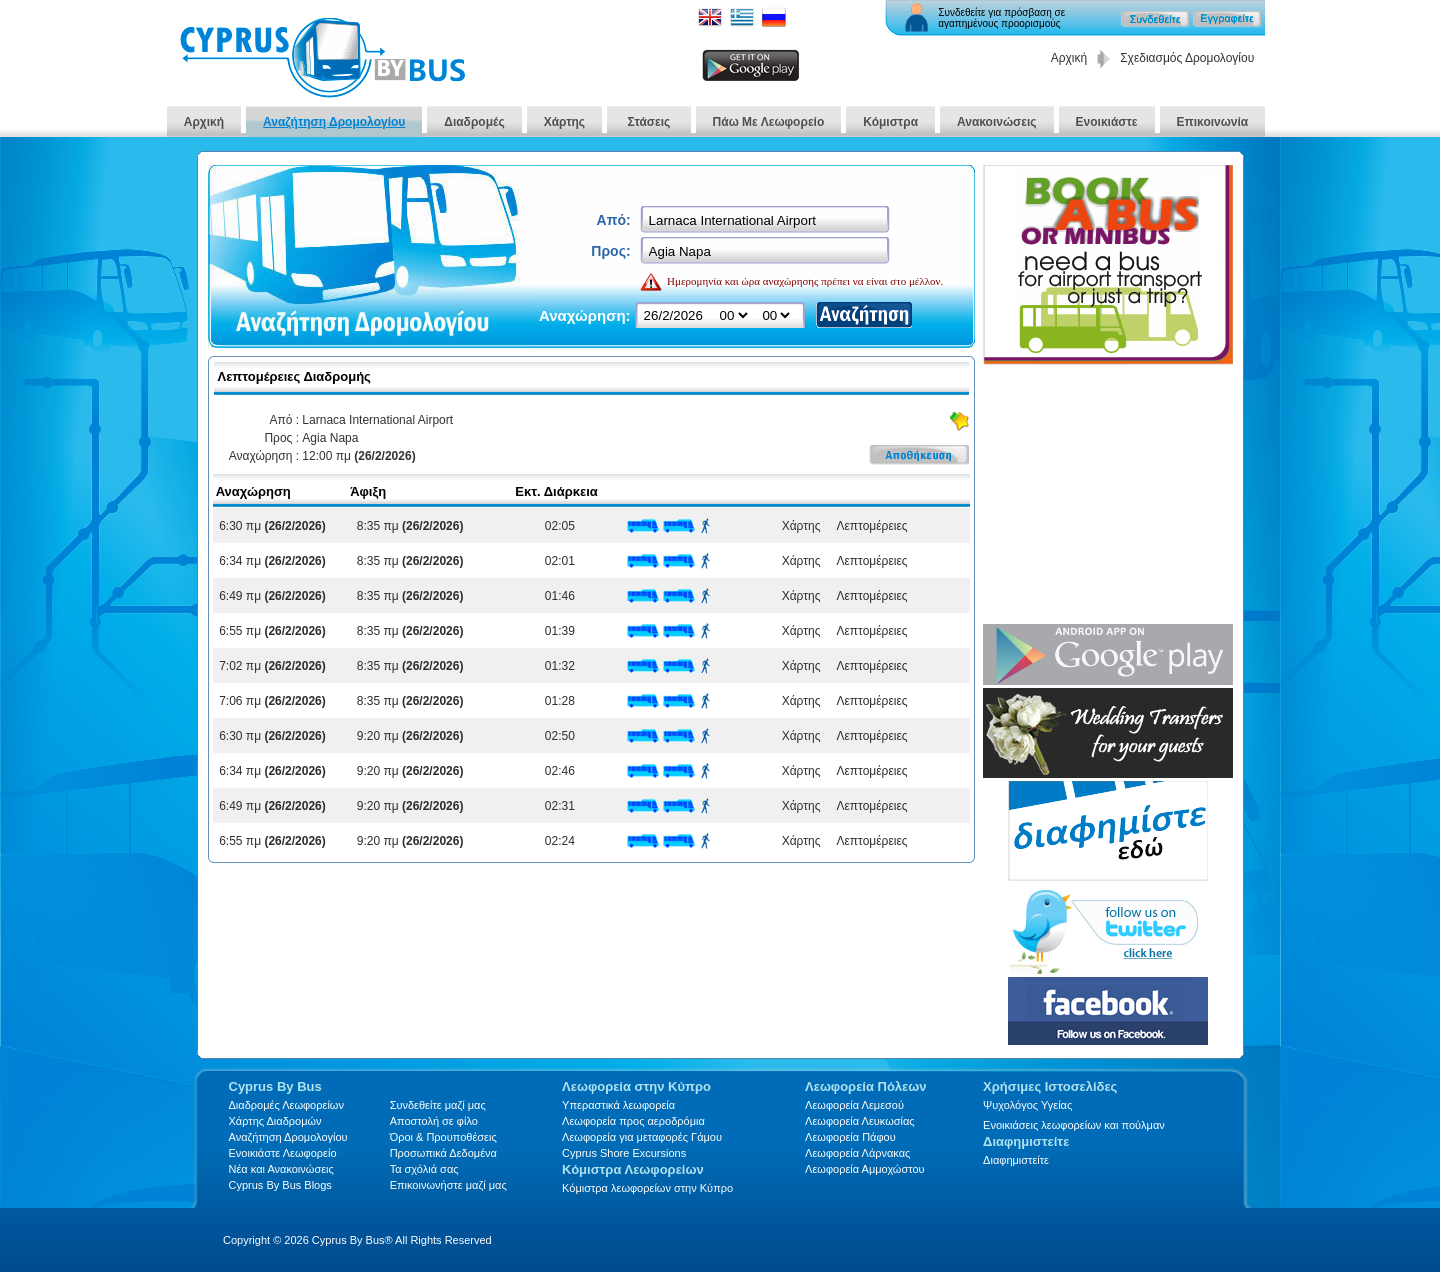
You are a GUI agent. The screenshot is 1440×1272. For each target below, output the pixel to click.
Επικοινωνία (1213, 122)
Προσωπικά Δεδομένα (443, 1153)
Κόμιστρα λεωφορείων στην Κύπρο (647, 1188)
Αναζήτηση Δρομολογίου (334, 122)
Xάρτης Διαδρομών (275, 1121)
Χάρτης (564, 122)
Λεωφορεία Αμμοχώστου (865, 1169)
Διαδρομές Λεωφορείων (286, 1105)
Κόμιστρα (890, 122)
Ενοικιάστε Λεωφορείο (283, 1153)
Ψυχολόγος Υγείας (1027, 1105)
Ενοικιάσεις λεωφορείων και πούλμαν (1074, 1125)
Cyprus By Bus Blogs (280, 1185)
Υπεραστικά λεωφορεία (618, 1105)
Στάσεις (649, 122)
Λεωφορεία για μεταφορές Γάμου (642, 1137)
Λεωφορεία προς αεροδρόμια (633, 1121)
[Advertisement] (1108, 496)
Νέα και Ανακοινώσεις (281, 1169)
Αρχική (1069, 58)
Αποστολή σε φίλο (434, 1121)
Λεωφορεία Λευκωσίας (860, 1121)
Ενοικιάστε (1107, 122)
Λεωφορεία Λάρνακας (857, 1153)
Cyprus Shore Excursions (624, 1153)
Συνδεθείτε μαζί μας (438, 1105)
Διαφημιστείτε (1016, 1160)
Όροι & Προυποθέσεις (443, 1137)
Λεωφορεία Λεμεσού (854, 1105)
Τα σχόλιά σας (424, 1169)
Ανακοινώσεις (997, 122)
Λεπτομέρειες (868, 526)
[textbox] (766, 220)
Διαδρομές (474, 122)
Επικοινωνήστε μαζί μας (448, 1185)
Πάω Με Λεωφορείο (769, 122)
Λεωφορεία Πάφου (850, 1137)
